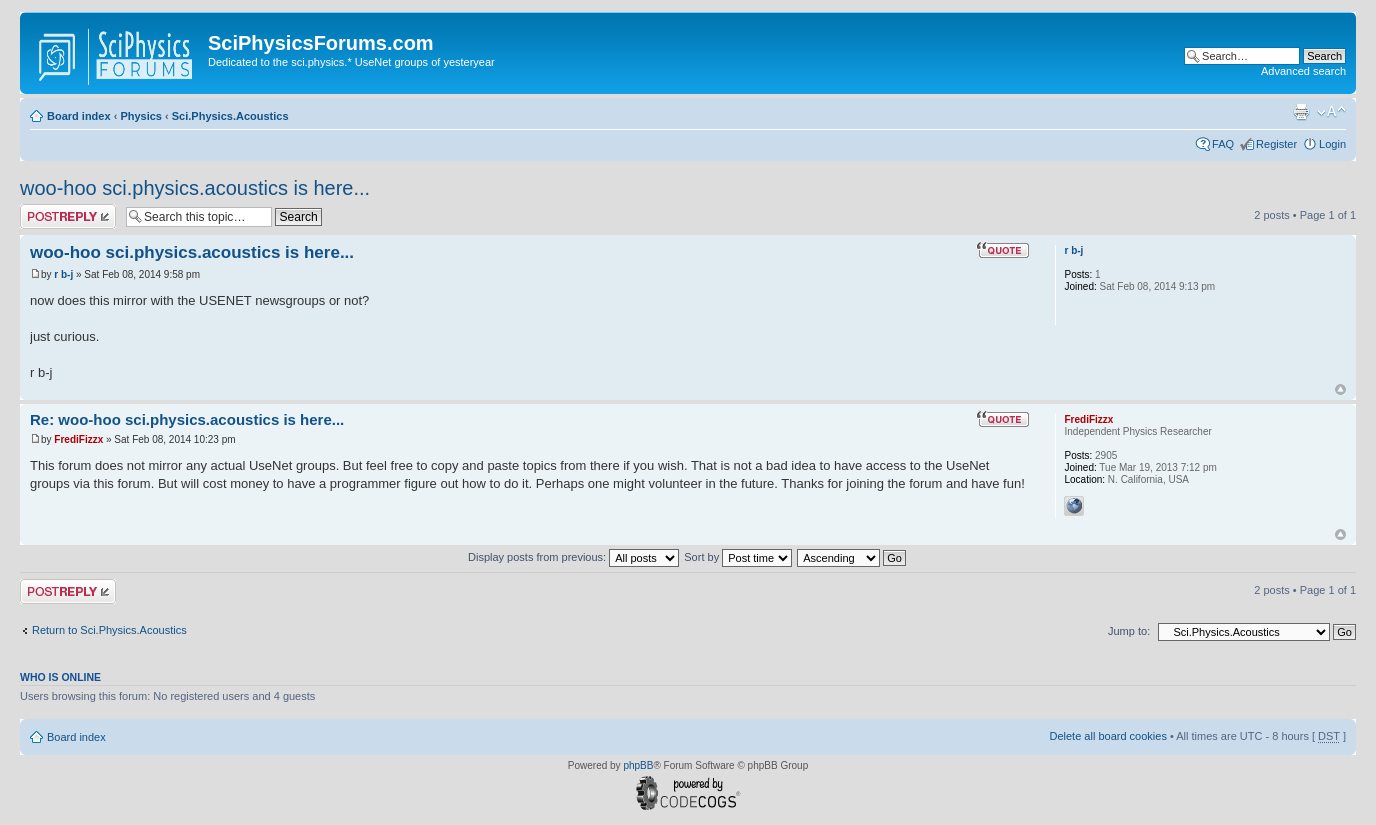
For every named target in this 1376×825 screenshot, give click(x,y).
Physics (141, 116)
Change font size (1331, 112)
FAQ (1223, 144)
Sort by (738, 557)
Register (1276, 144)
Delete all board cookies (1107, 736)
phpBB (638, 765)
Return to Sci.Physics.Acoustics (109, 630)
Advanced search (1303, 71)
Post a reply (68, 216)
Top (1340, 389)
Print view (1301, 112)
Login (1332, 144)
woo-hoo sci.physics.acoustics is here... (195, 188)
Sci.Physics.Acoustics (230, 116)
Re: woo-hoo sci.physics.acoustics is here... (187, 419)
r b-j (63, 274)
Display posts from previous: (573, 557)
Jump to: (1129, 631)
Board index (79, 116)
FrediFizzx (78, 439)
